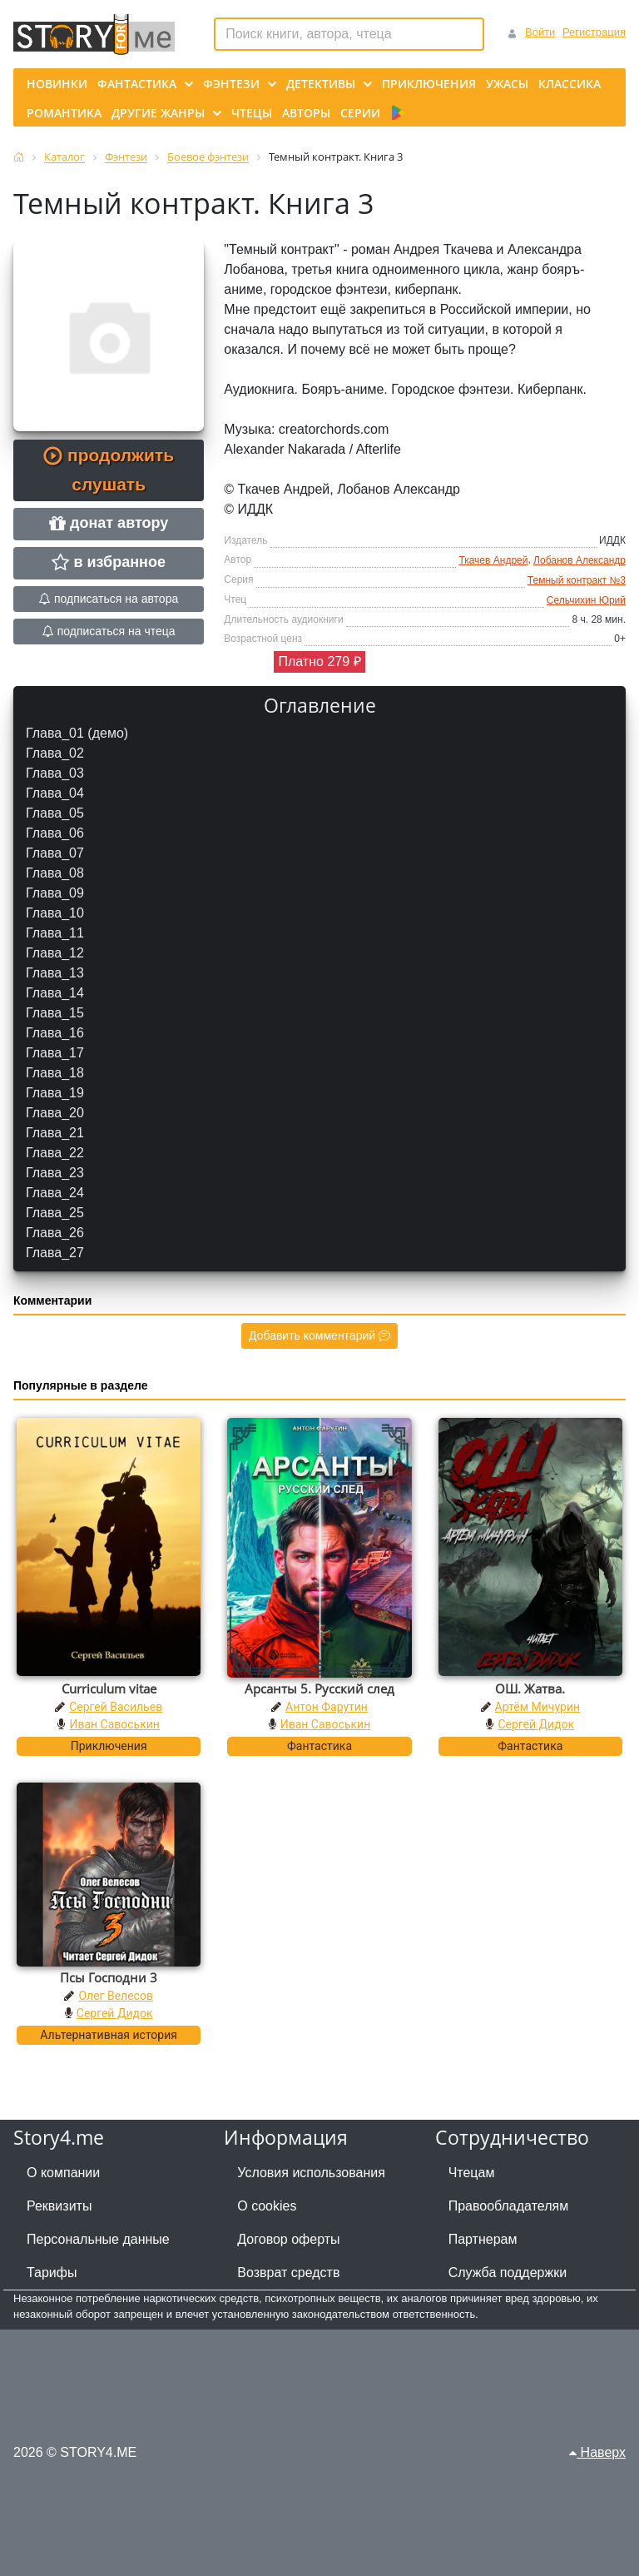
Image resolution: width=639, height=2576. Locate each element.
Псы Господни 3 (108, 1977)
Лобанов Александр (579, 560)
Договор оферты (288, 2239)
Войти (540, 32)
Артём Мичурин (537, 1706)
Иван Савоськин (114, 1724)
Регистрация (594, 32)
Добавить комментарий (319, 1335)
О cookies (266, 2206)
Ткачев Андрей (493, 560)
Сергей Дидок (536, 1724)
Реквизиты (59, 2206)
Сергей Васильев (115, 1706)
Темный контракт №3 (577, 580)
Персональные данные (98, 2239)
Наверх (597, 2452)
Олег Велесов (115, 1995)
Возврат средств (288, 2272)
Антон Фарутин (326, 1706)
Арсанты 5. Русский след (319, 1688)
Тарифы (52, 2272)
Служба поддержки (507, 2272)
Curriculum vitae (109, 1688)
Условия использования (311, 2173)
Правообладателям (508, 2206)
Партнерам (483, 2239)
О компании (63, 2173)
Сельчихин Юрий (586, 600)
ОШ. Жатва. (530, 1688)
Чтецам (471, 2173)
